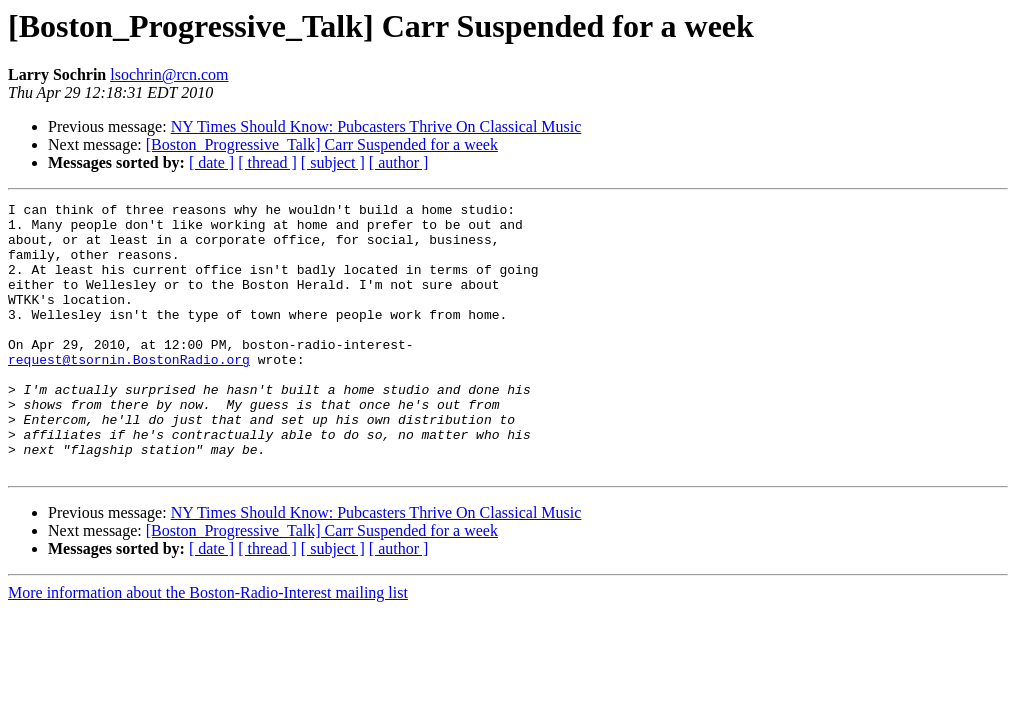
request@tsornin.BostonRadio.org (129, 392)
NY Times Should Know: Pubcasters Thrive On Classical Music (376, 126)
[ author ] (399, 162)
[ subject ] (333, 162)
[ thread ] (267, 162)
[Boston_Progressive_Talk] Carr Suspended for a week (322, 144)
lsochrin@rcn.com (169, 74)
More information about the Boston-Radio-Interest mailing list (208, 646)
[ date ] (211, 162)
